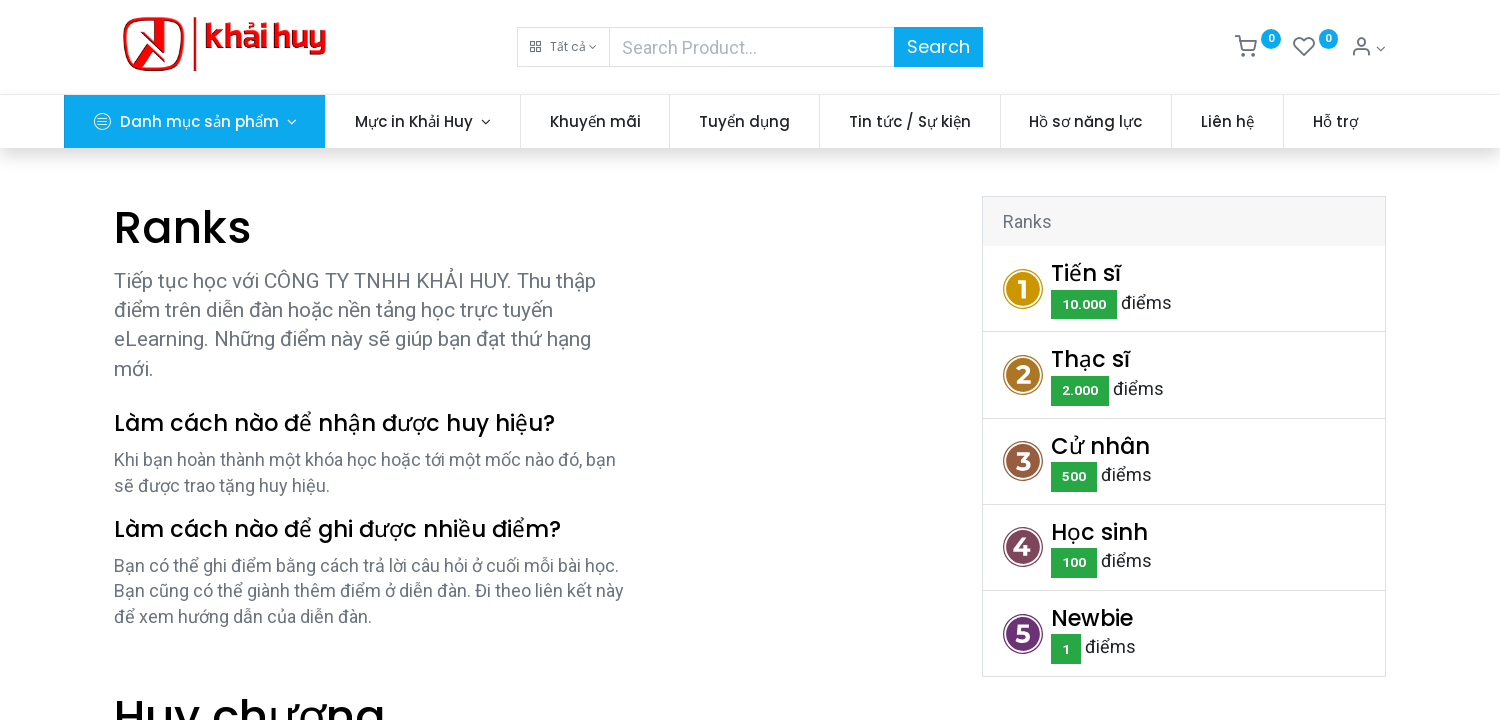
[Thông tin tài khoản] (1368, 49)
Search (938, 46)
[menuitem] (645, 121)
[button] (563, 47)
